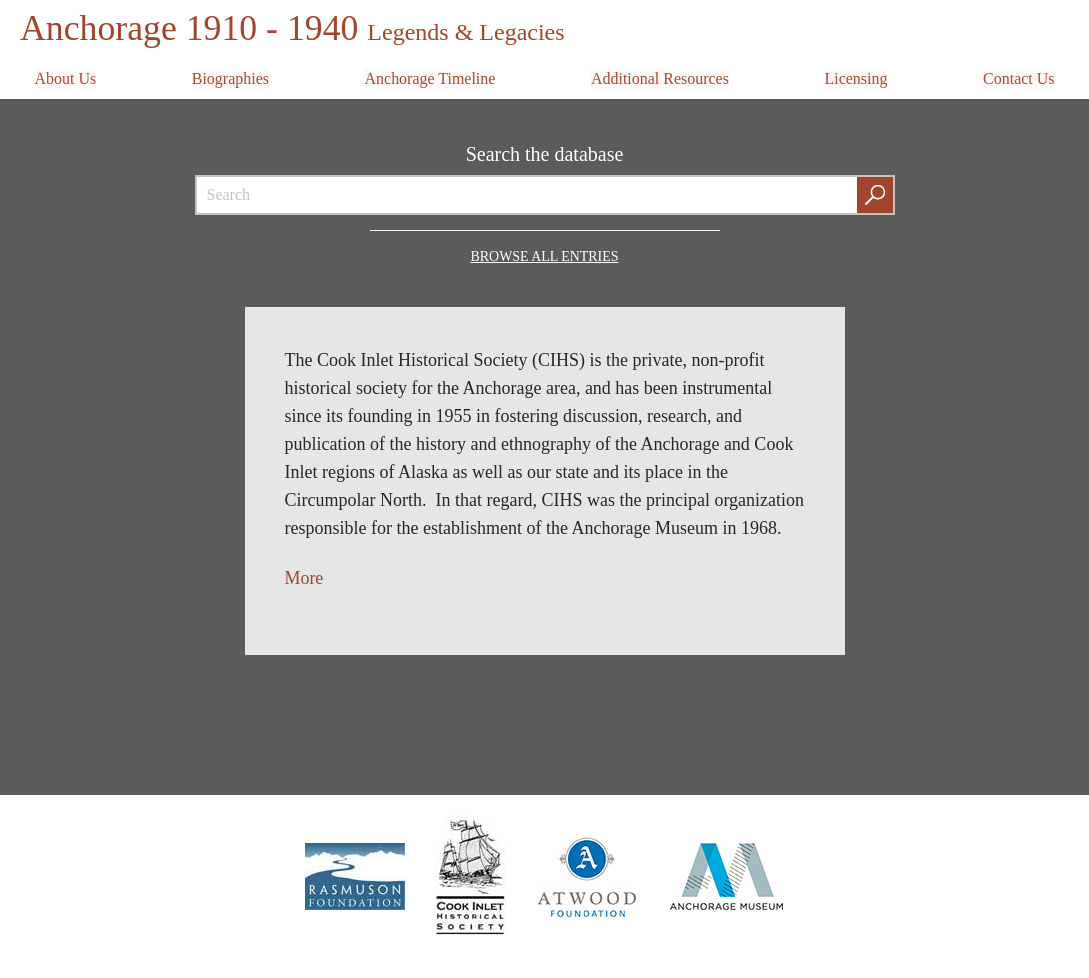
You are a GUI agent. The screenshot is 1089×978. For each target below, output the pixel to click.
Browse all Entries (544, 254)
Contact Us (1019, 76)
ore (312, 576)
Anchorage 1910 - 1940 (293, 28)
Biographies (230, 76)
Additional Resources (660, 76)
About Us (66, 76)
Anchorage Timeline (429, 76)
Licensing (855, 76)
